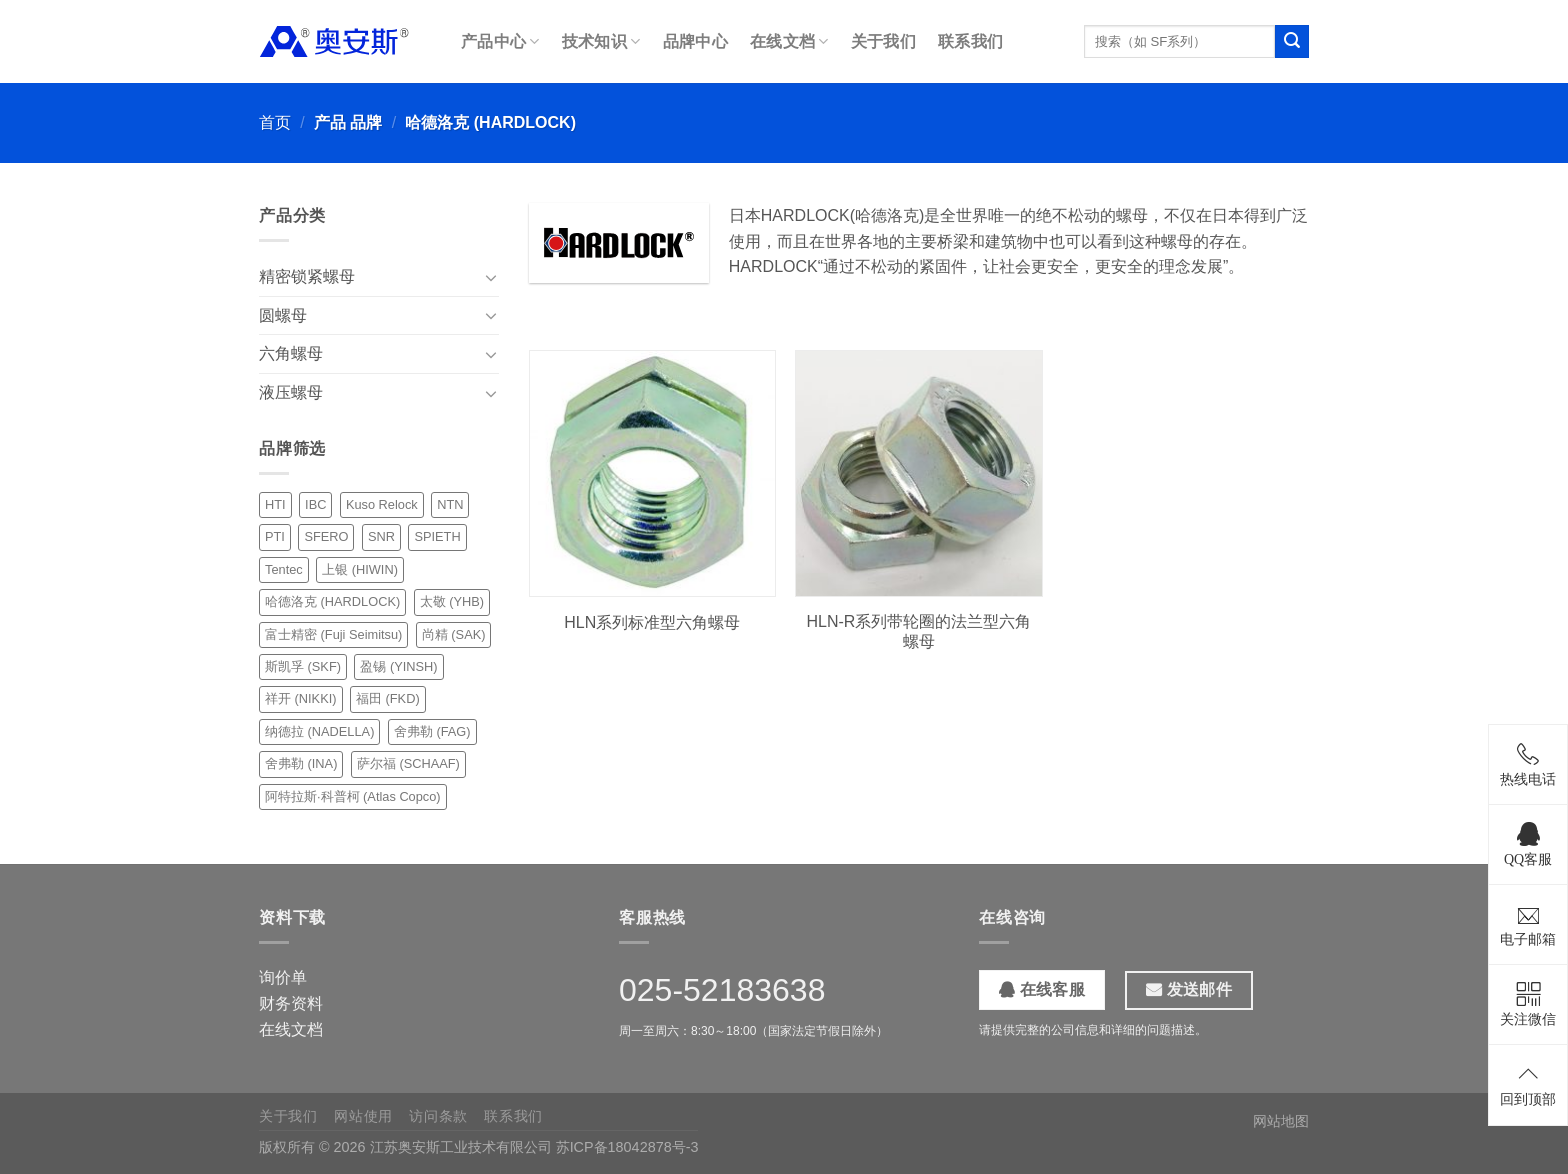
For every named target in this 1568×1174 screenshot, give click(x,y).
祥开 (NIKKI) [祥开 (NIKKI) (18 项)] (301, 698)
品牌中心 (695, 41)
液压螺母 (291, 392)
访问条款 (438, 1116)
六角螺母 (291, 353)
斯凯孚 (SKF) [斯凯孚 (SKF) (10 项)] (303, 666)
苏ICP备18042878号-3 (627, 1147)
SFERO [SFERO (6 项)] (326, 536)
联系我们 (970, 41)
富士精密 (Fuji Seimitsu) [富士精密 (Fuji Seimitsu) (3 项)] (333, 634)
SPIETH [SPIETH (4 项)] (437, 536)
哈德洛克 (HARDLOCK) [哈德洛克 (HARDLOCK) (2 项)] (332, 601)
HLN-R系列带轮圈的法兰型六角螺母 (919, 632)
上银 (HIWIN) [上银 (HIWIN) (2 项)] (360, 569)
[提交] (1292, 42)
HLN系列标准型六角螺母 (652, 622)
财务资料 (291, 1003)
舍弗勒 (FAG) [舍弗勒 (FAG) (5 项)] (432, 731)
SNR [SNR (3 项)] (381, 536)
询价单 (283, 977)
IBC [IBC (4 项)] (315, 504)
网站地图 (1281, 1121)
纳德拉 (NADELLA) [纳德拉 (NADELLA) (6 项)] (319, 731)
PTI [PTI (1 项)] (275, 536)
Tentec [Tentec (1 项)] (284, 569)
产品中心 (500, 41)
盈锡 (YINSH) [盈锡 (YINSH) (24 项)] (398, 666)
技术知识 (601, 41)
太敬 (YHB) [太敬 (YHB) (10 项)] (452, 601)
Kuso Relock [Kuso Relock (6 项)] (382, 504)
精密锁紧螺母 (307, 276)
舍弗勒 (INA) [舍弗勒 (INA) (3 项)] (301, 763)
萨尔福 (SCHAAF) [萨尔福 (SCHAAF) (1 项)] (408, 763)
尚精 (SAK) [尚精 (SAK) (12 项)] (454, 634)
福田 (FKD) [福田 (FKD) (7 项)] (388, 698)
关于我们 (883, 41)
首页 (275, 122)
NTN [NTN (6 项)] (450, 504)
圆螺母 (283, 315)
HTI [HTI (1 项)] (275, 504)
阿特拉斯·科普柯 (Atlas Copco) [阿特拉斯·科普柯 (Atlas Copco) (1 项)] (353, 796)
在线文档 (789, 41)
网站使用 (363, 1116)
